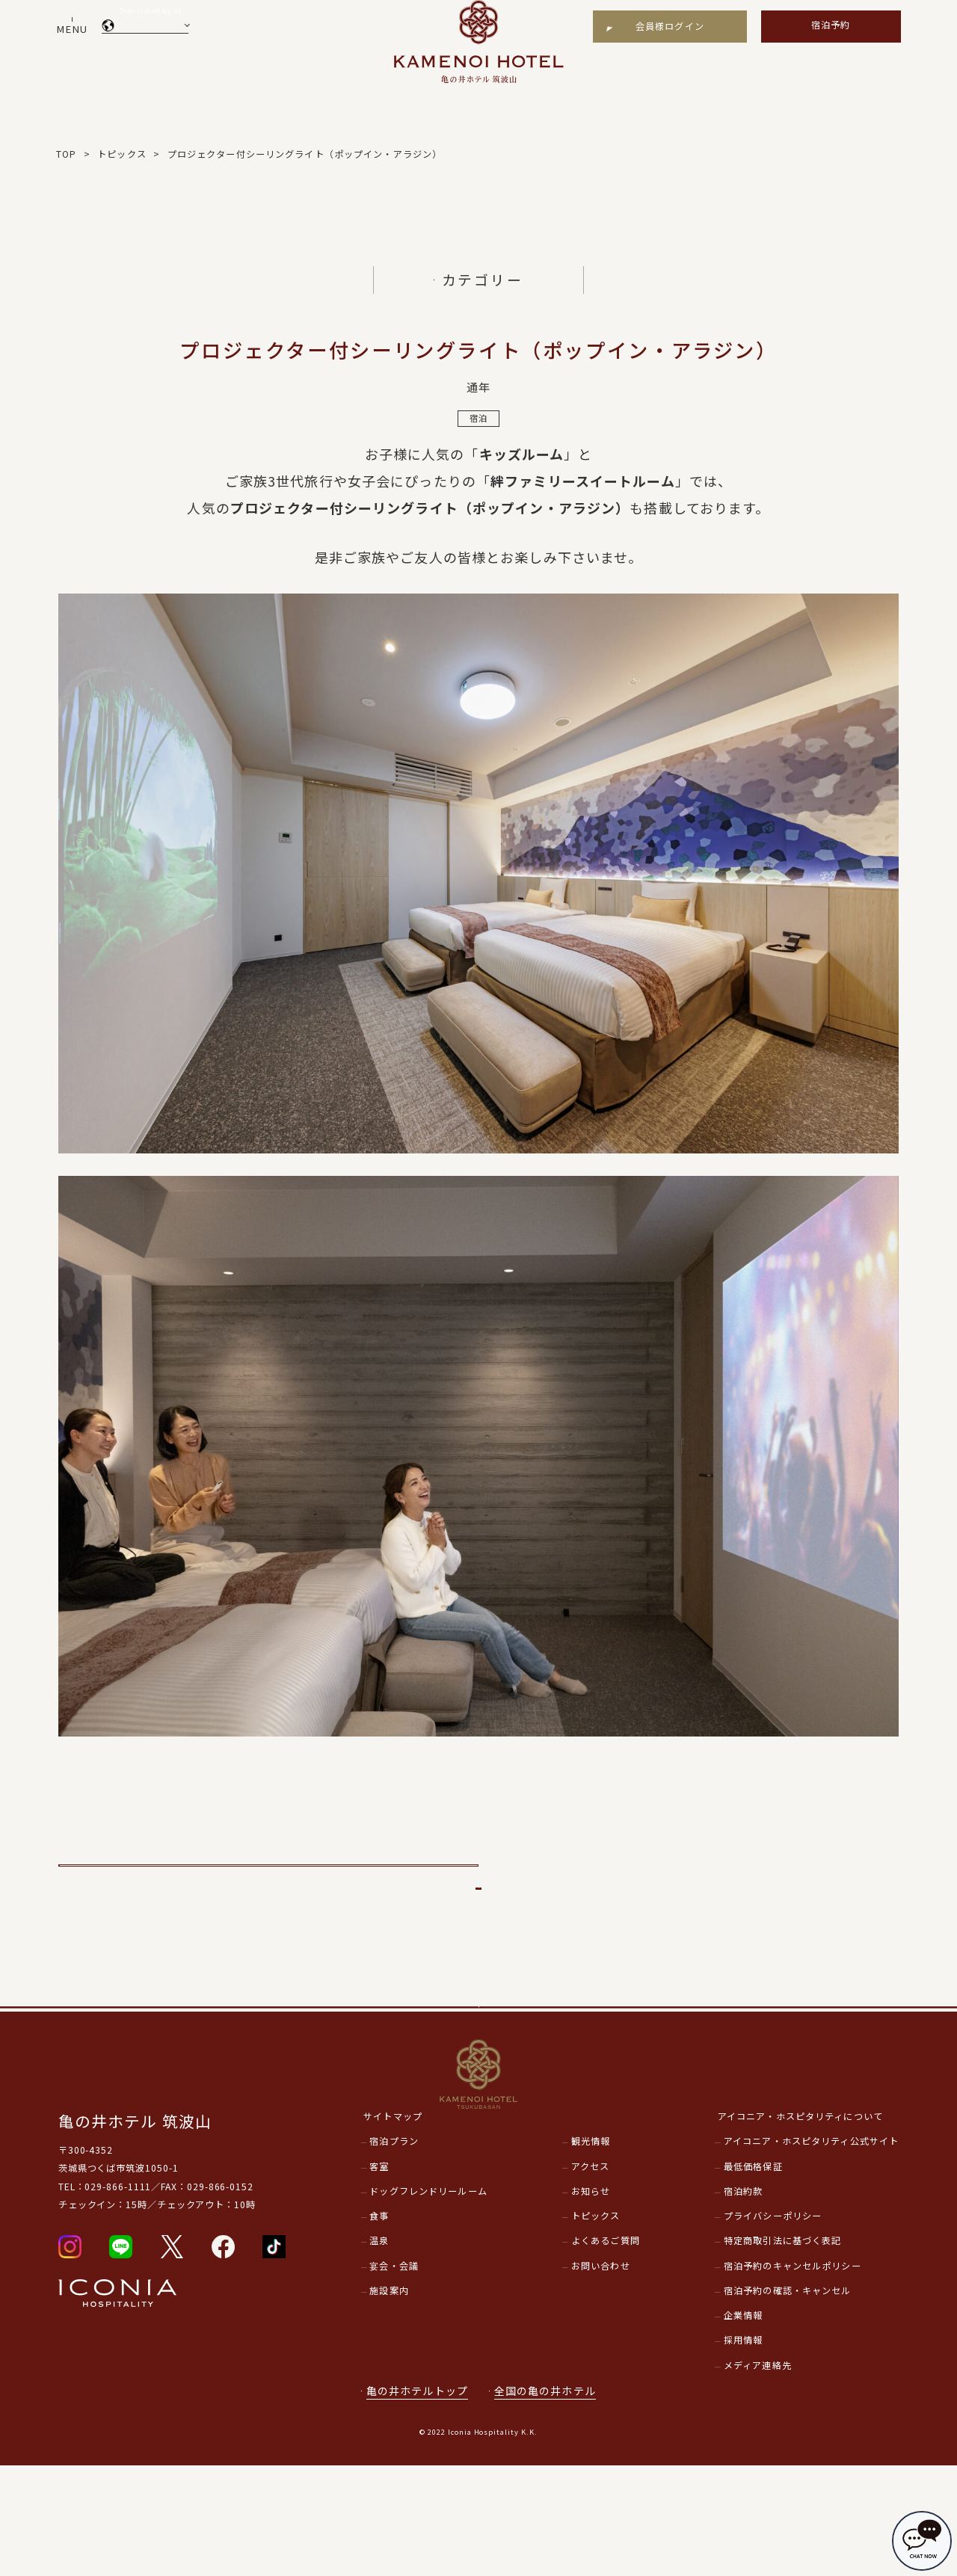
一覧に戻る (479, 1937)
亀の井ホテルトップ (417, 2501)
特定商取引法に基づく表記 (783, 2351)
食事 (379, 2326)
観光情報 (591, 2251)
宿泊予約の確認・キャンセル (788, 2401)
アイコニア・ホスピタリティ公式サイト (811, 2251)
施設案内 (389, 2401)
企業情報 (743, 2425)
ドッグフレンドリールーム (428, 2301)
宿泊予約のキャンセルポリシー (792, 2375)
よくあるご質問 (605, 2351)
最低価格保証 (753, 2276)
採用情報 (743, 2450)
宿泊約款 (743, 2301)
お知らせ (591, 2301)
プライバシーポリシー (773, 2326)
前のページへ (269, 1881)
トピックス (596, 2326)
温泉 (379, 2351)
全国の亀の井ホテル (552, 2501)
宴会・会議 (394, 2375)
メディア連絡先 (758, 2476)
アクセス (590, 2276)
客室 (379, 2276)
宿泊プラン (394, 2251)
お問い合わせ (600, 2375)
